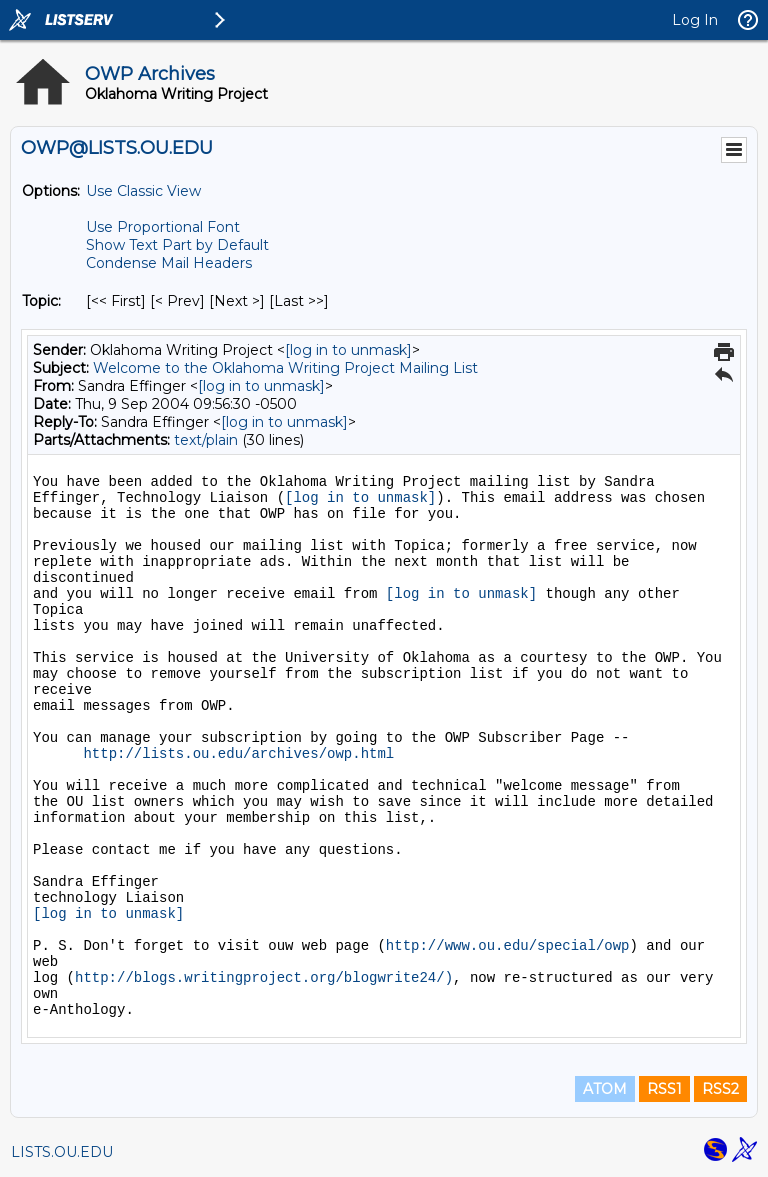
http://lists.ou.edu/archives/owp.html (238, 754)
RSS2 (720, 1089)
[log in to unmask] (348, 350)
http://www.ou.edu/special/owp (508, 946)
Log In (695, 20)
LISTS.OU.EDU (62, 1152)
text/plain (206, 440)
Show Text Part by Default (177, 245)
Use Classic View (143, 191)
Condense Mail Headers (169, 263)
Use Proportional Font (163, 227)
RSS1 (664, 1089)
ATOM (605, 1089)
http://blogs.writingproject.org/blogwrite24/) (264, 978)
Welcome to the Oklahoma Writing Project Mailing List (285, 368)
